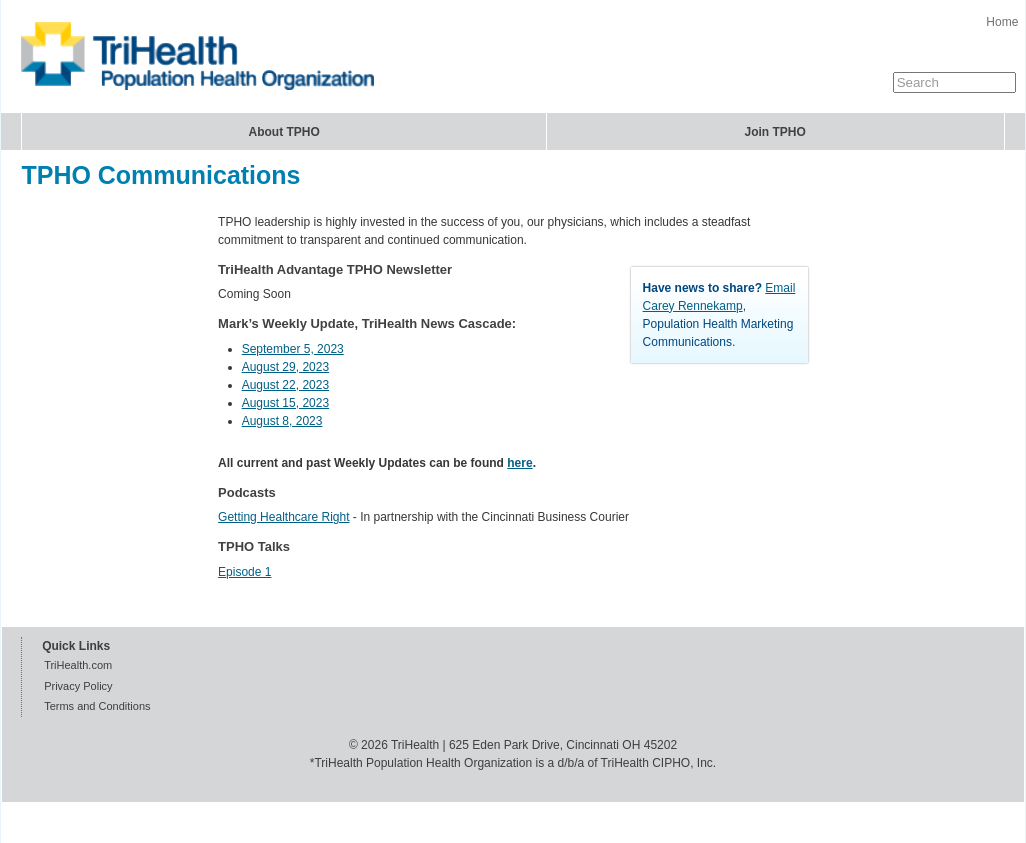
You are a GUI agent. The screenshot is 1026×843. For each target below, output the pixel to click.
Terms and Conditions (97, 706)
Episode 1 (244, 572)
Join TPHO (775, 132)
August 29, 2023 (285, 367)
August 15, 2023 (285, 403)
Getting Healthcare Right (283, 517)
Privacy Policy (78, 686)
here (519, 463)
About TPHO (283, 132)
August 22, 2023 (285, 385)
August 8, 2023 (282, 421)
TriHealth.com (78, 665)
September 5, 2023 (293, 349)
